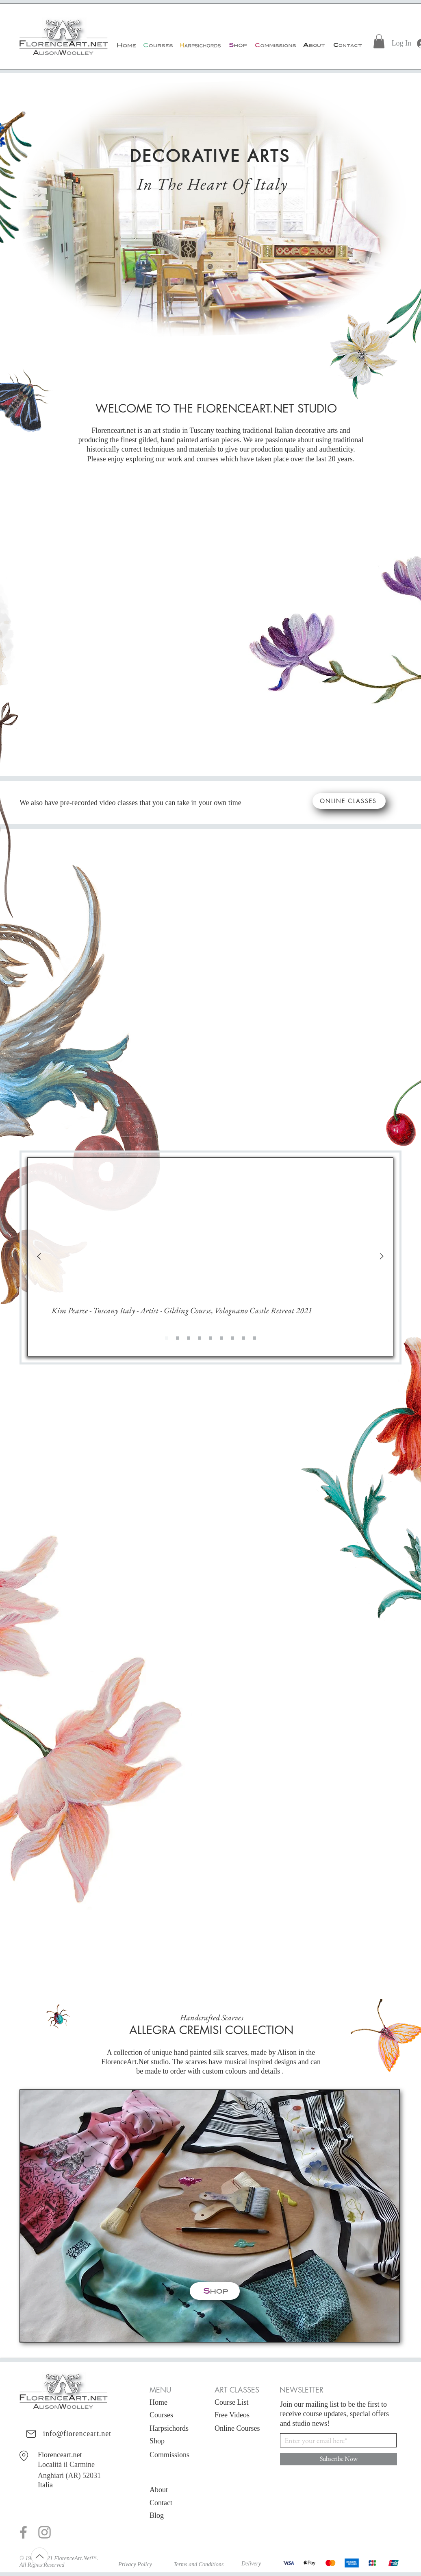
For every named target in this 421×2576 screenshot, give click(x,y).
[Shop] (237, 45)
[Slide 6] (232, 1338)
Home (158, 2402)
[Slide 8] (254, 1338)
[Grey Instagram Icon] (44, 2532)
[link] (379, 41)
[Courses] (157, 45)
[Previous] (39, 1257)
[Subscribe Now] (338, 2459)
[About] (313, 45)
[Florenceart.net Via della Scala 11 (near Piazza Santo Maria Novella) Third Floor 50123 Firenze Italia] (25, 2456)
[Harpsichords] (200, 45)
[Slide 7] (243, 1338)
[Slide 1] (166, 1338)
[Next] (381, 1257)
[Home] (126, 45)
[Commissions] (275, 45)
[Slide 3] (199, 1338)
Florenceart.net (60, 2455)
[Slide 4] (210, 1338)
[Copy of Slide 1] (177, 1338)
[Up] (39, 2556)
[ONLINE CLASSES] (349, 801)
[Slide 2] (188, 1338)
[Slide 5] (221, 1338)
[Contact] (347, 45)
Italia (45, 2485)
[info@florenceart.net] (58, 2434)
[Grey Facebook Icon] (23, 2532)
